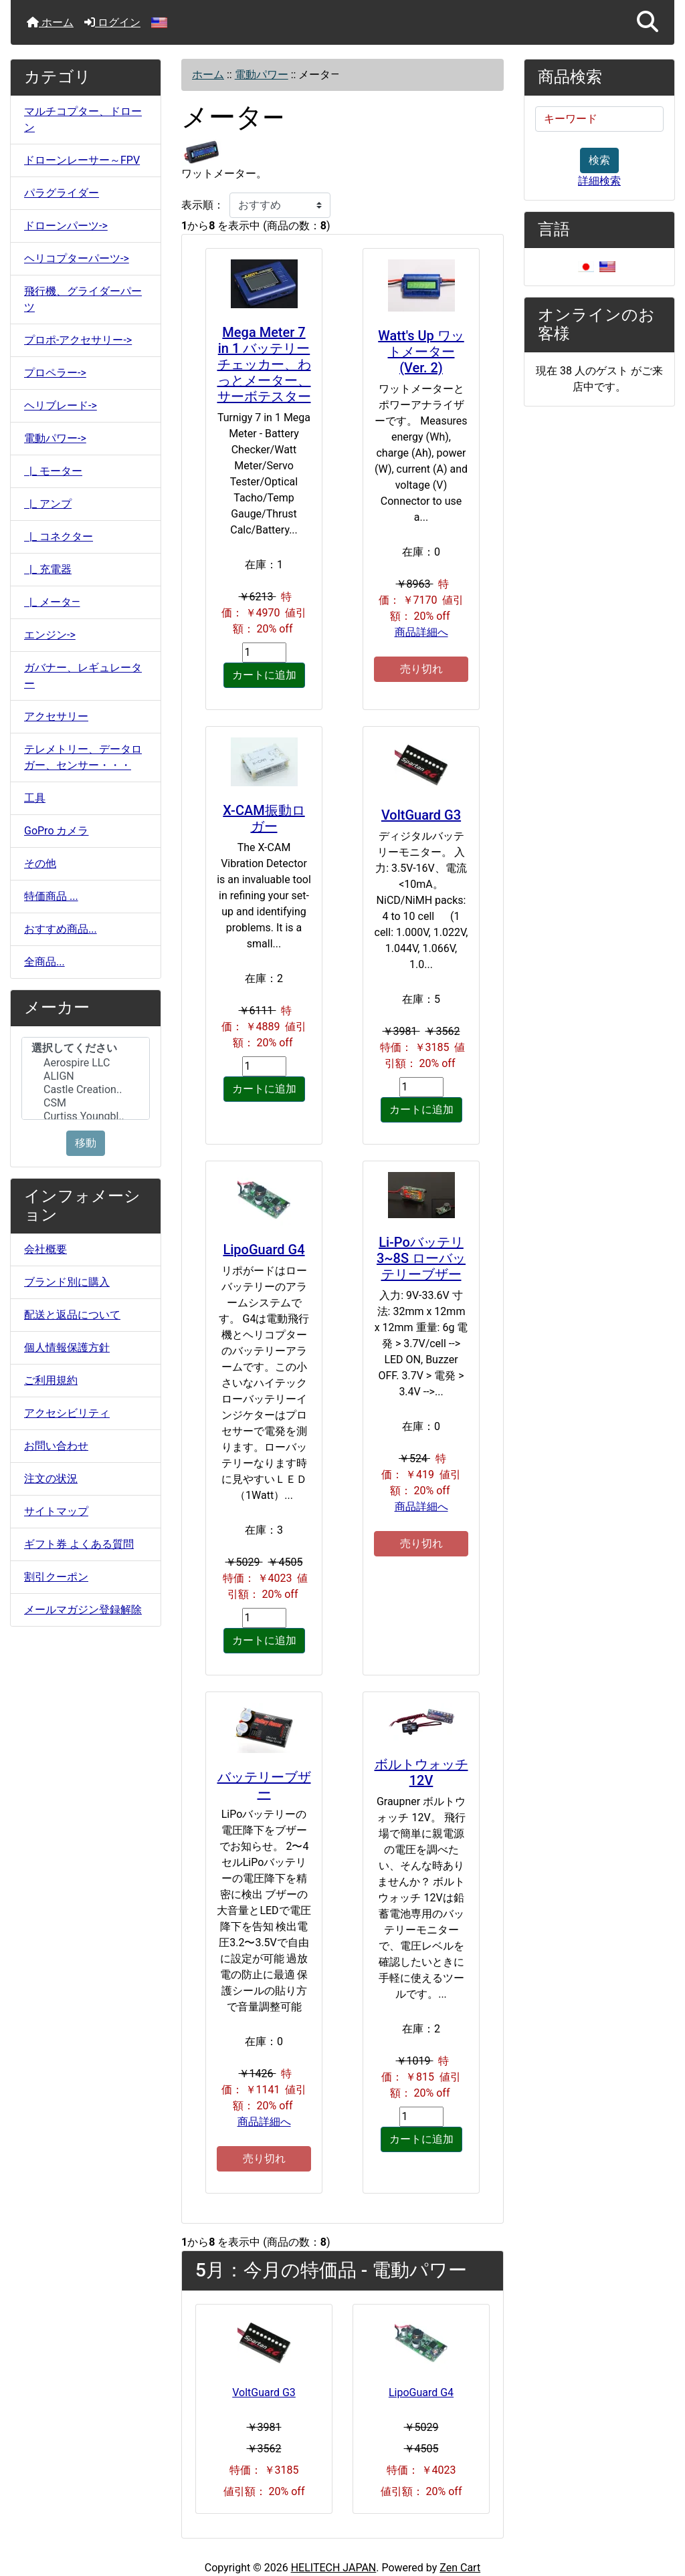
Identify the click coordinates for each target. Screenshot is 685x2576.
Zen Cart (459, 2567)
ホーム (50, 22)
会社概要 (45, 1249)
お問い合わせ (56, 1445)
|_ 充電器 (48, 569)
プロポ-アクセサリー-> (78, 340)
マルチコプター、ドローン (83, 119)
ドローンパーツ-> (66, 225)
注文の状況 (51, 1478)
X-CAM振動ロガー (263, 818)
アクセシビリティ (67, 1413)
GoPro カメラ (56, 830)
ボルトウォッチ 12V (421, 1772)
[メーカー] (85, 1078)
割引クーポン (56, 1576)
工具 (34, 798)
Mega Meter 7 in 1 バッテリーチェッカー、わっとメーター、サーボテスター (264, 364)
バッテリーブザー (264, 1785)
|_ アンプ (48, 503)
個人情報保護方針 (67, 1347)
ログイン (112, 22)
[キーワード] (599, 119)
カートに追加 (264, 675)
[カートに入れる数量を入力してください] (264, 652)
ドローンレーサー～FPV (82, 160)
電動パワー (261, 74)
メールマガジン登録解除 (83, 1609)
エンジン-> (50, 634)
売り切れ (421, 669)
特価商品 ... (51, 896)
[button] (647, 22)
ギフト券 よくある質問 (79, 1544)
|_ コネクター (58, 536)
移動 (85, 1143)
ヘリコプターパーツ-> (76, 258)
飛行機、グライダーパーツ (83, 299)
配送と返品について (72, 1314)
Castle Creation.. (85, 1089)
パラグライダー (61, 193)
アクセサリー (56, 716)
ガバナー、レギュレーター (83, 675)
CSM (85, 1103)
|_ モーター (53, 471)
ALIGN (85, 1076)
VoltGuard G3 (421, 815)
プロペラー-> (55, 372)
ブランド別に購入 (67, 1282)
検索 (599, 160)
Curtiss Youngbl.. (85, 1116)
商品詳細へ (421, 632)
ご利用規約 (51, 1380)
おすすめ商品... (60, 929)
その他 (40, 863)
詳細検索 (599, 180)
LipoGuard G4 (263, 1250)
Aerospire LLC (85, 1063)
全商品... (44, 961)
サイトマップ (56, 1511)
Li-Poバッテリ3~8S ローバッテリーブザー (421, 1258)
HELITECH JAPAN (334, 2567)
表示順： (202, 205)
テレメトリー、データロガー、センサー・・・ (83, 757)
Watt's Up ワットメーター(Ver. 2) (421, 352)
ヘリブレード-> (60, 405)
